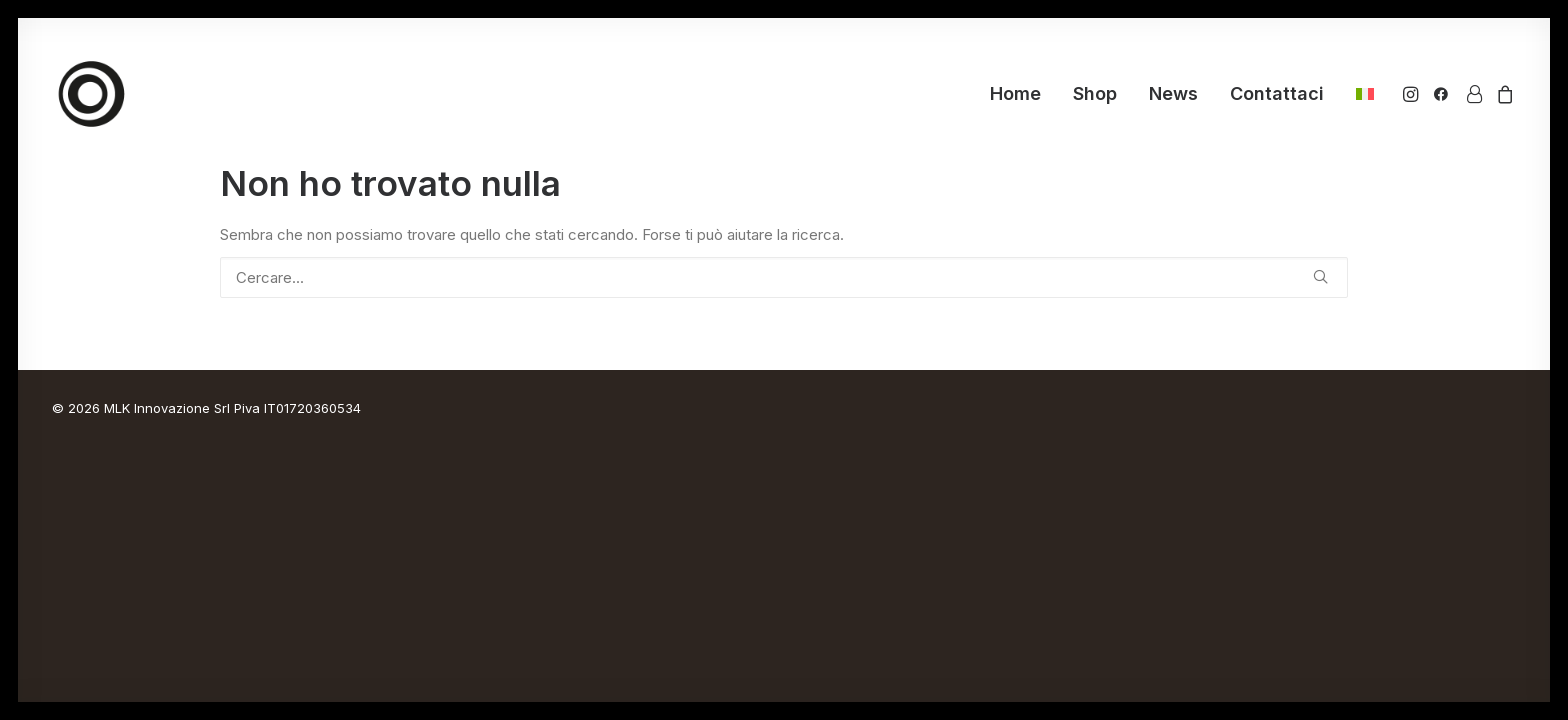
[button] (1412, 94)
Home (1015, 93)
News (1173, 93)
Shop (1095, 93)
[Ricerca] (784, 277)
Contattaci (1277, 93)
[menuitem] (1015, 94)
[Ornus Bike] (92, 94)
